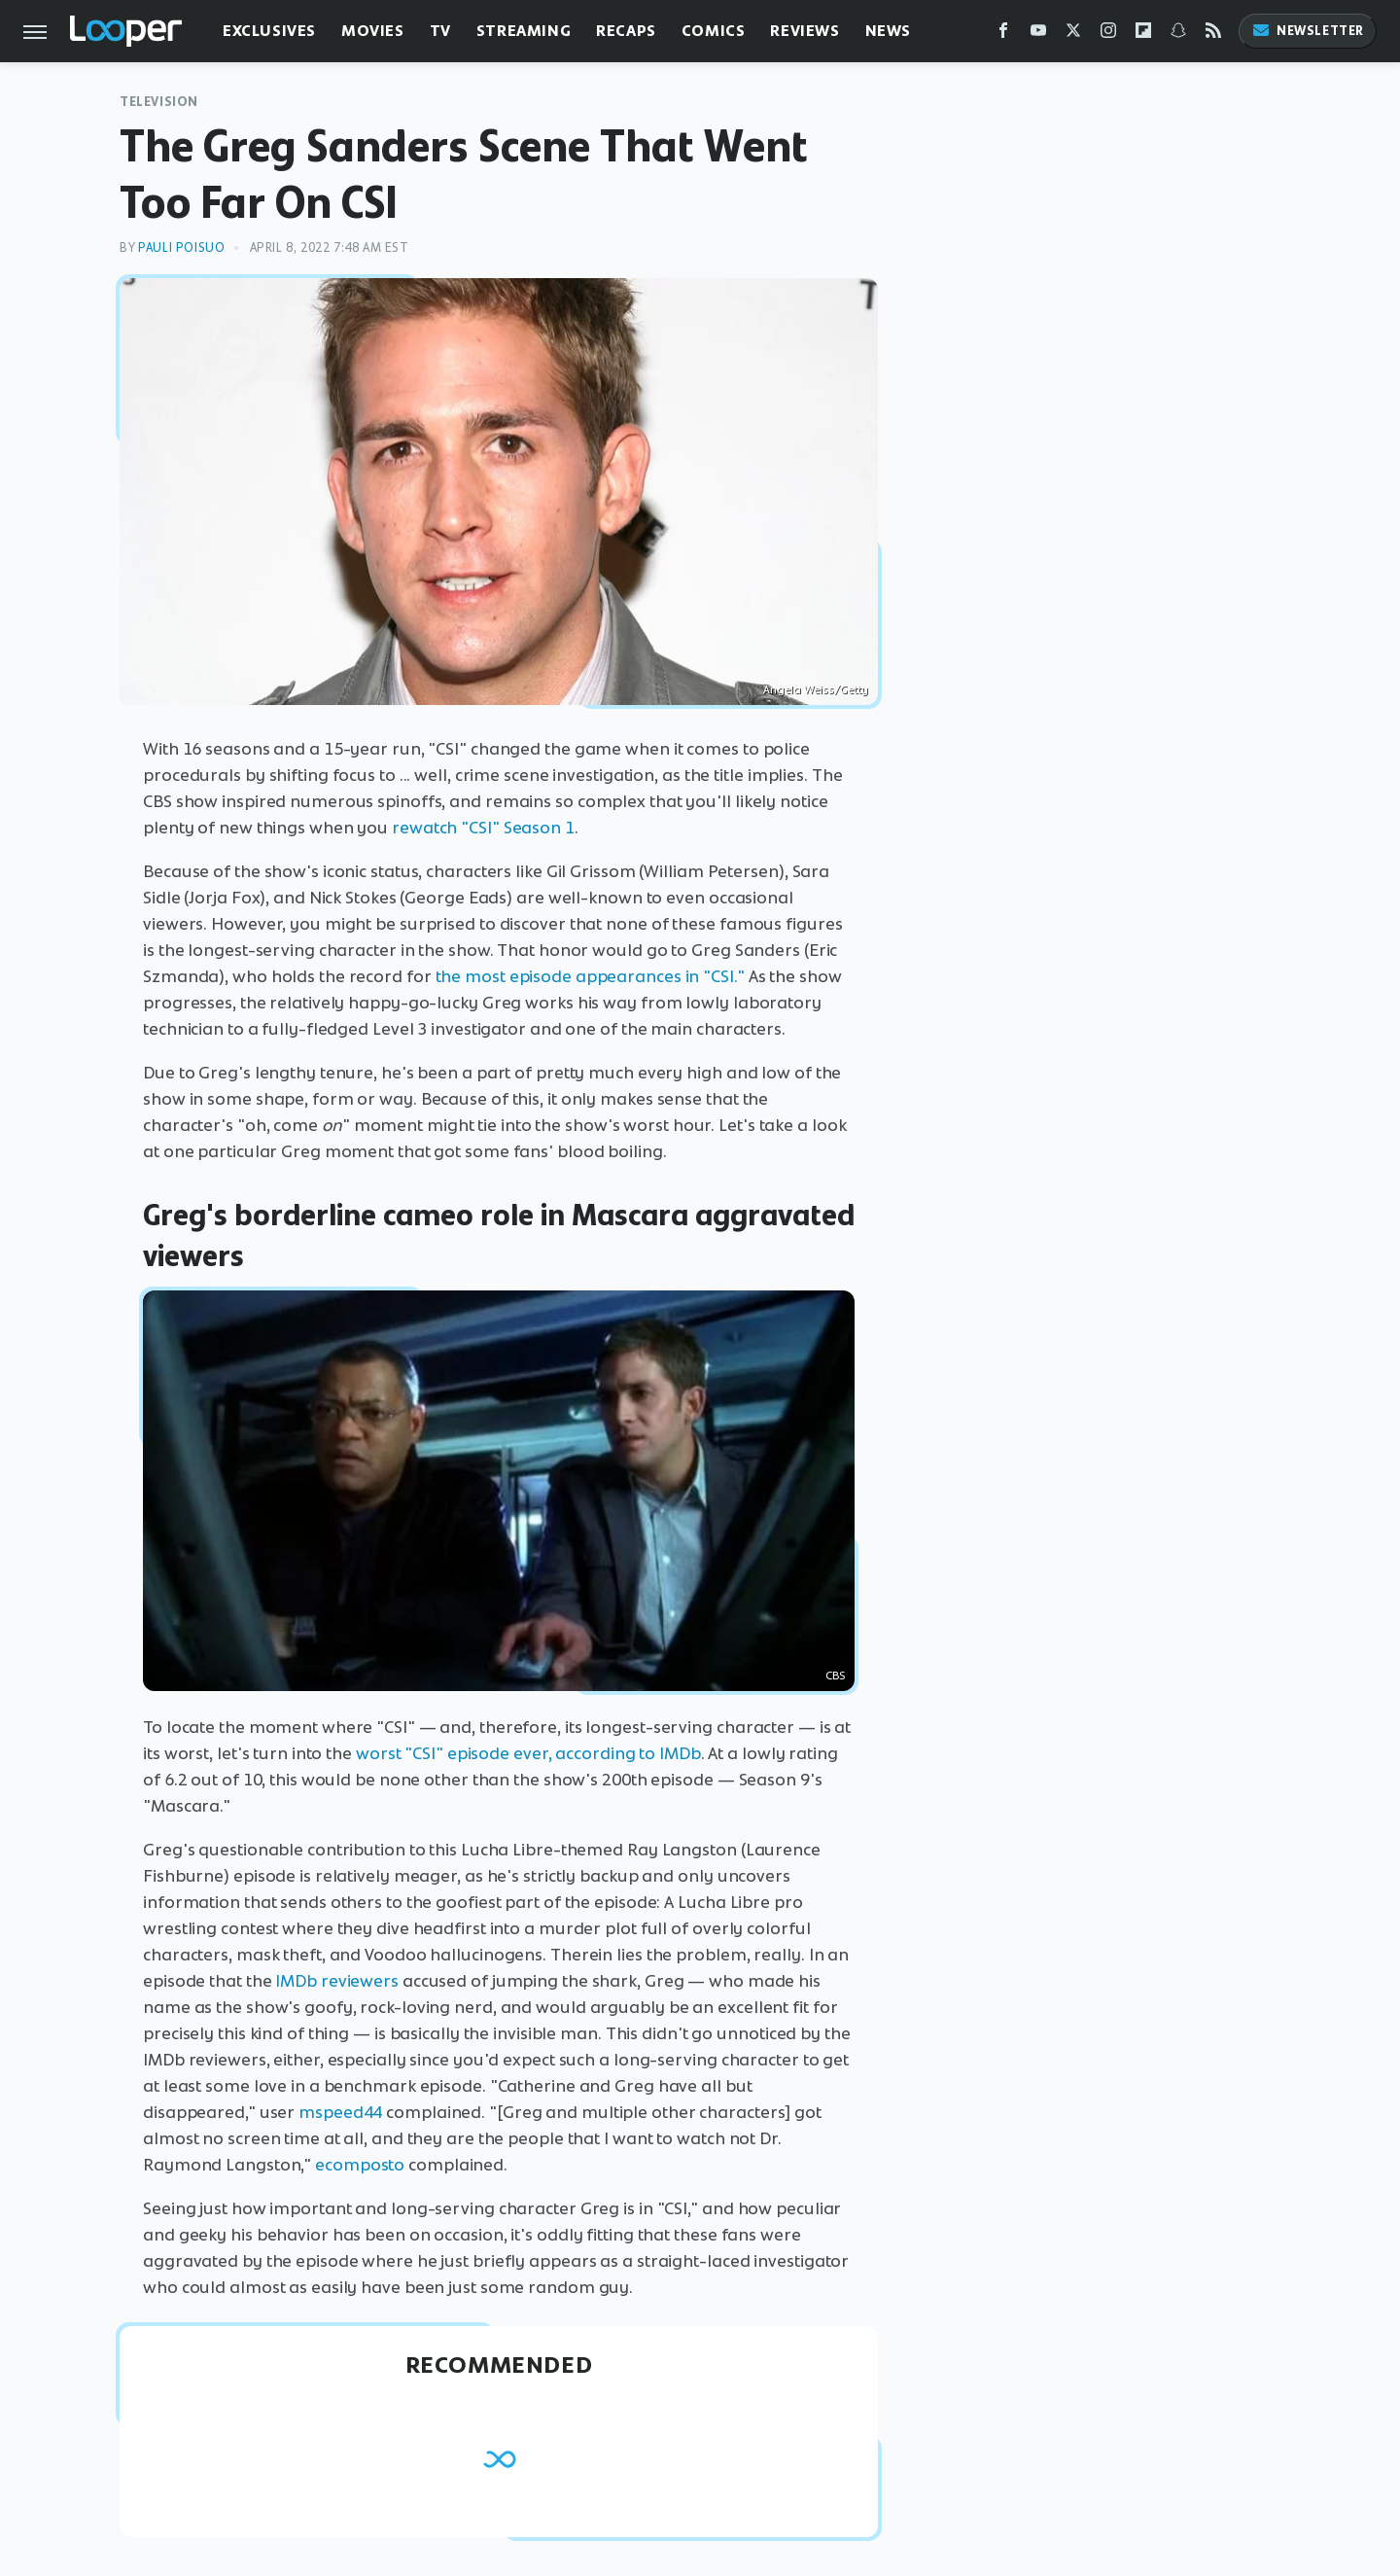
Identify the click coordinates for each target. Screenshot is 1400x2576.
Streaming (523, 30)
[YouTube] (1038, 34)
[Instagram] (1108, 34)
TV (440, 30)
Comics (714, 30)
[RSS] (1213, 34)
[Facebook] (1003, 34)
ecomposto (359, 2164)
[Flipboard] (1143, 34)
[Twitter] (1073, 34)
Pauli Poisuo (181, 247)
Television (159, 101)
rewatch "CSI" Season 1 (483, 827)
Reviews (804, 30)
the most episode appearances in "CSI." (590, 976)
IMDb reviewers (337, 1981)
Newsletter (1307, 30)
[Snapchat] (1178, 34)
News (888, 30)
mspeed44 (340, 2112)
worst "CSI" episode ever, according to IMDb (528, 1753)
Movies (372, 30)
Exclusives (269, 30)
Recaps (626, 30)
